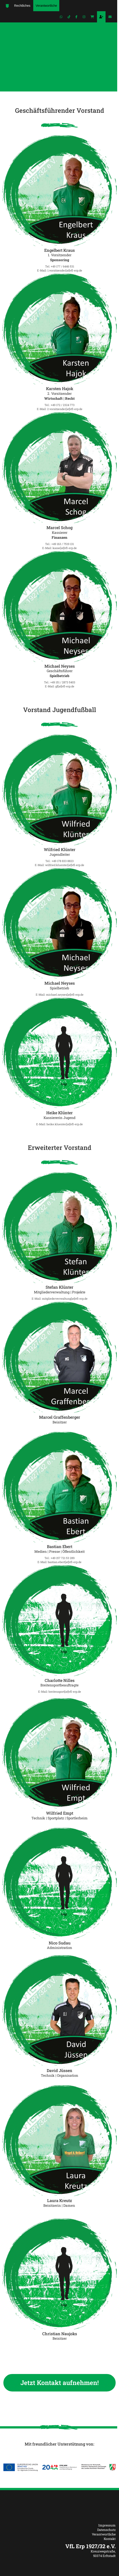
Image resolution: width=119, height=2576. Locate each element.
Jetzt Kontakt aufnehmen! (59, 2382)
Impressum (107, 2525)
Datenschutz (106, 2530)
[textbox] (59, 2546)
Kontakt (110, 2539)
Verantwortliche (104, 2534)
